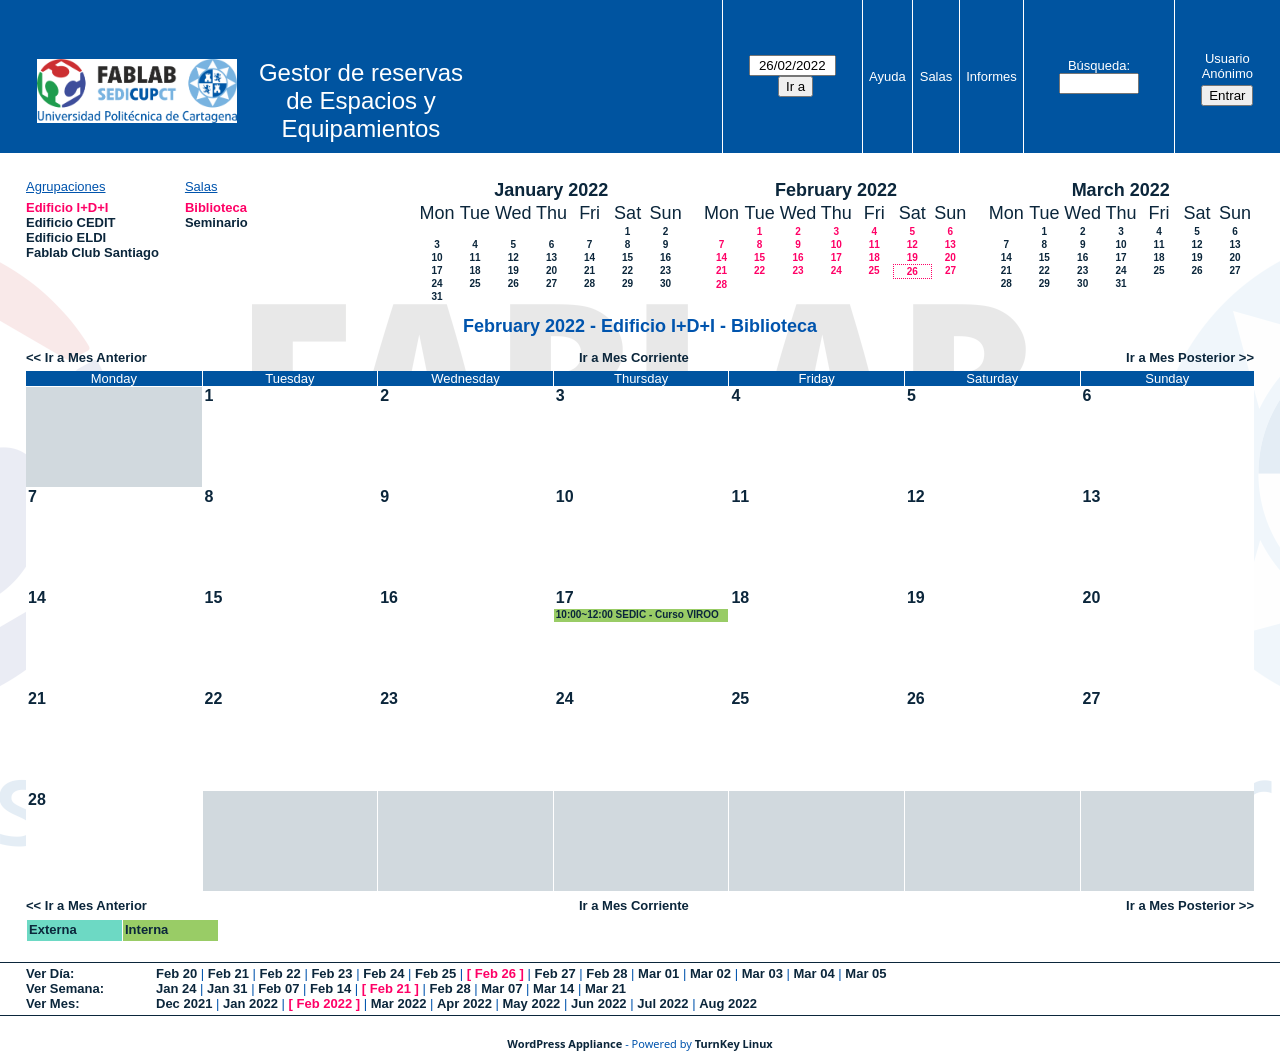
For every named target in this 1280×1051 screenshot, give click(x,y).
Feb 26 (495, 973)
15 (627, 257)
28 (589, 283)
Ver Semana (63, 988)
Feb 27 (554, 973)
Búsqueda (1097, 65)
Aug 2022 (728, 1003)
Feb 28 (606, 973)
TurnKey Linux (734, 1043)
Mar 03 (762, 973)
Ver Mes (50, 1003)
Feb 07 (278, 988)
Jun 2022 (599, 1003)
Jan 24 (176, 988)
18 (474, 270)
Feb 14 (330, 988)
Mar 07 (501, 988)
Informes (991, 76)
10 (436, 257)
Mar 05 (865, 973)
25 (474, 283)
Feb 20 (176, 973)
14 (589, 257)
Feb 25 (435, 973)
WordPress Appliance (564, 1043)
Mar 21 (605, 988)
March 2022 (1121, 190)
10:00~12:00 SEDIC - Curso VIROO (637, 614)
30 (665, 283)
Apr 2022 (464, 1003)
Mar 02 (710, 973)
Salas (936, 76)
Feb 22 (280, 973)
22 (627, 270)
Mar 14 (553, 988)
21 (589, 270)
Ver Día (48, 973)
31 (436, 296)
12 (513, 257)
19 (513, 270)
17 (436, 270)
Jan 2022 (250, 1003)
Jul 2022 (662, 1003)
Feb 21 (228, 973)
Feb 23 (331, 973)
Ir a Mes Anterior (96, 357)
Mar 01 (658, 973)
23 (665, 270)
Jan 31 (227, 988)
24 (436, 283)
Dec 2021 (184, 1003)
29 (627, 283)
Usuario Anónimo (1227, 66)
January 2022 (551, 190)
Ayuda (887, 76)
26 (513, 283)
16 (665, 257)
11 (474, 257)
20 (551, 270)
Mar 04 (814, 973)
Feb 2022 (325, 1003)
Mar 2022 (399, 1003)
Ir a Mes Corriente (634, 357)
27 (551, 283)
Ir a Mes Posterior (1180, 357)
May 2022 (532, 1003)
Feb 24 (383, 973)
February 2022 (836, 190)
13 (551, 257)
